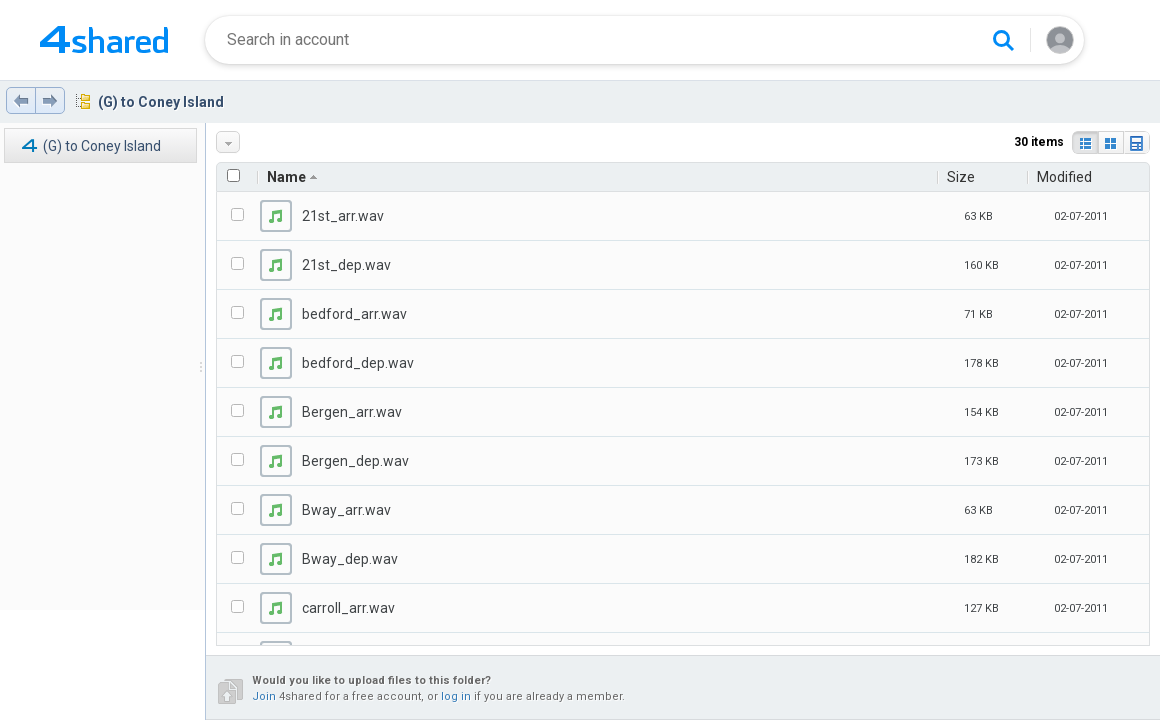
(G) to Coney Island (161, 102)
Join (264, 696)
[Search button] (1003, 40)
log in (456, 696)
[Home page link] (104, 40)
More (229, 142)
